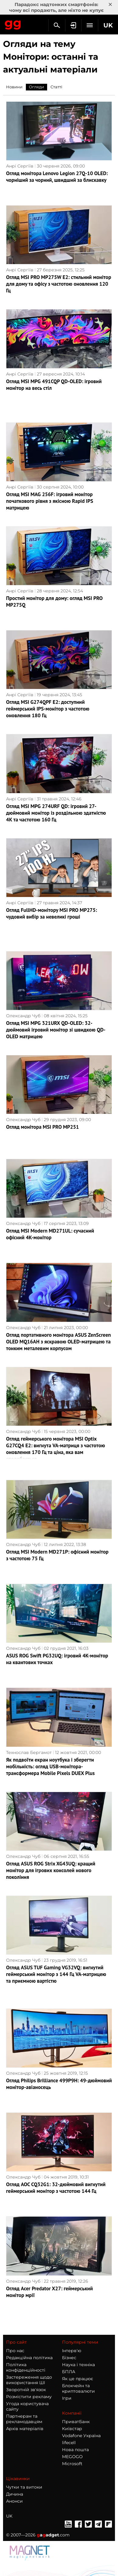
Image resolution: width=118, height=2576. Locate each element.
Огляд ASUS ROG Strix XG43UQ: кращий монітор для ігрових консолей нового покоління (50, 1870)
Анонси (14, 2501)
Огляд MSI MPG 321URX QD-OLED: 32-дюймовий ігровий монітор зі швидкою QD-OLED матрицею (56, 1030)
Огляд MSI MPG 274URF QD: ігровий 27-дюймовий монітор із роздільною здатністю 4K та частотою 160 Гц (56, 813)
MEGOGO (72, 2456)
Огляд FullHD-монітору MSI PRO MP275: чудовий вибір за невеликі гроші (51, 913)
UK (9, 2516)
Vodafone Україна (81, 2435)
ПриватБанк (76, 2421)
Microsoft (72, 2463)
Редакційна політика (29, 2357)
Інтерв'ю (71, 2350)
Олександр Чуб (23, 1016)
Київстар (72, 2428)
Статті (56, 86)
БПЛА (68, 2371)
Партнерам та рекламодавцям (24, 2418)
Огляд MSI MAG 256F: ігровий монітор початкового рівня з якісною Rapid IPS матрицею (49, 501)
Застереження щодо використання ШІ (29, 2379)
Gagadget (13, 24)
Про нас (15, 2350)
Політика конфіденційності (25, 2367)
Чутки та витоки (24, 2487)
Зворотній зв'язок (26, 2389)
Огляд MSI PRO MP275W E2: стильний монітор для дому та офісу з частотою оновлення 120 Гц (58, 284)
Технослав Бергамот (29, 1752)
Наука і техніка (78, 2364)
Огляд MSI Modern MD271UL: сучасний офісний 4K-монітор (50, 1234)
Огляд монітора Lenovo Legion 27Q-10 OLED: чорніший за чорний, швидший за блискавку (57, 176)
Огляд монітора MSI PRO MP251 (42, 1127)
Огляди (36, 86)
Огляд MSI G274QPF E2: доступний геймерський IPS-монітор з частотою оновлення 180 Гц (47, 709)
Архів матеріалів (24, 2428)
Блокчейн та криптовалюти (78, 2388)
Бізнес (69, 2357)
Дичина (14, 2494)
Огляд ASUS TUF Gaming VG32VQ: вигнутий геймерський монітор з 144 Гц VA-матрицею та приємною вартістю (56, 1974)
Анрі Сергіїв (19, 166)
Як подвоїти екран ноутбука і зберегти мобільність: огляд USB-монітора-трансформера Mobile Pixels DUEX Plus (50, 1766)
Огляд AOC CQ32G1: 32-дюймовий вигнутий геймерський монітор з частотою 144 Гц (56, 2187)
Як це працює (77, 2378)
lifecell (69, 2442)
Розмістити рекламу (29, 2396)
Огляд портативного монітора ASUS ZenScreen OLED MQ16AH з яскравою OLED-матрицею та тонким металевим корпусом (58, 1342)
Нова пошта (75, 2449)
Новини (14, 86)
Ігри (66, 2398)
